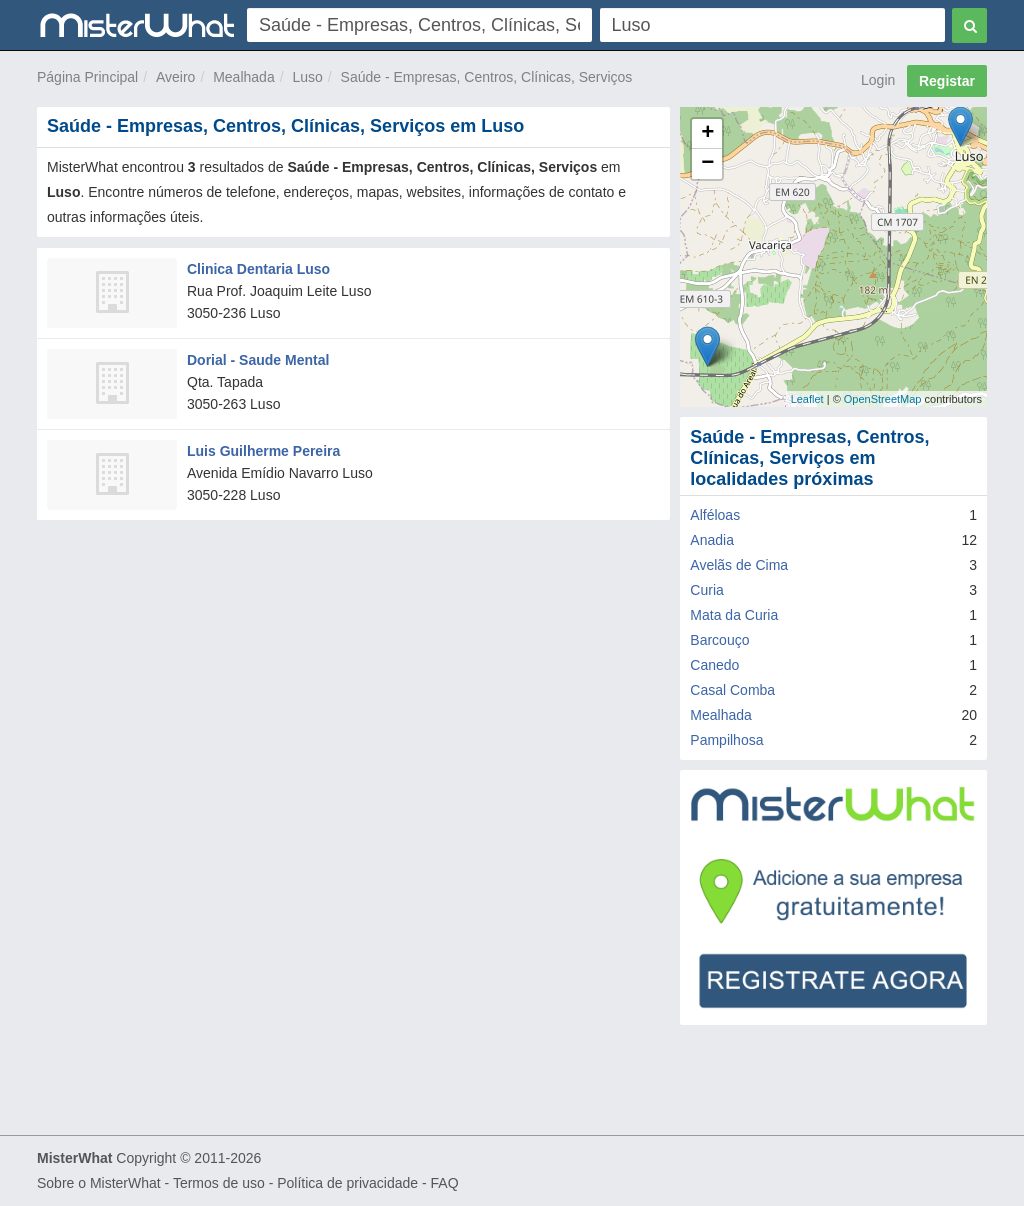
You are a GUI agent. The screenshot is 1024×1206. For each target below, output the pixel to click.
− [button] (707, 164)
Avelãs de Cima (739, 565)
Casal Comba (732, 690)
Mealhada (244, 77)
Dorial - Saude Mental (258, 360)
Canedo (714, 665)
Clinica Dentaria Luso (258, 269)
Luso (307, 77)
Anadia (712, 540)
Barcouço (719, 640)
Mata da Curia (734, 615)
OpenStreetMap (883, 399)
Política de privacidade (347, 1183)
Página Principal (87, 77)
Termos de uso (219, 1183)
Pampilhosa (726, 740)
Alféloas (715, 515)
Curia (706, 590)
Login (878, 80)
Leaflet (807, 399)
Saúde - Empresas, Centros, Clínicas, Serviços (487, 77)
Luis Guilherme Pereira (263, 451)
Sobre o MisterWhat (99, 1183)
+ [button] (707, 134)
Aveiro (175, 77)
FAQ (445, 1183)
